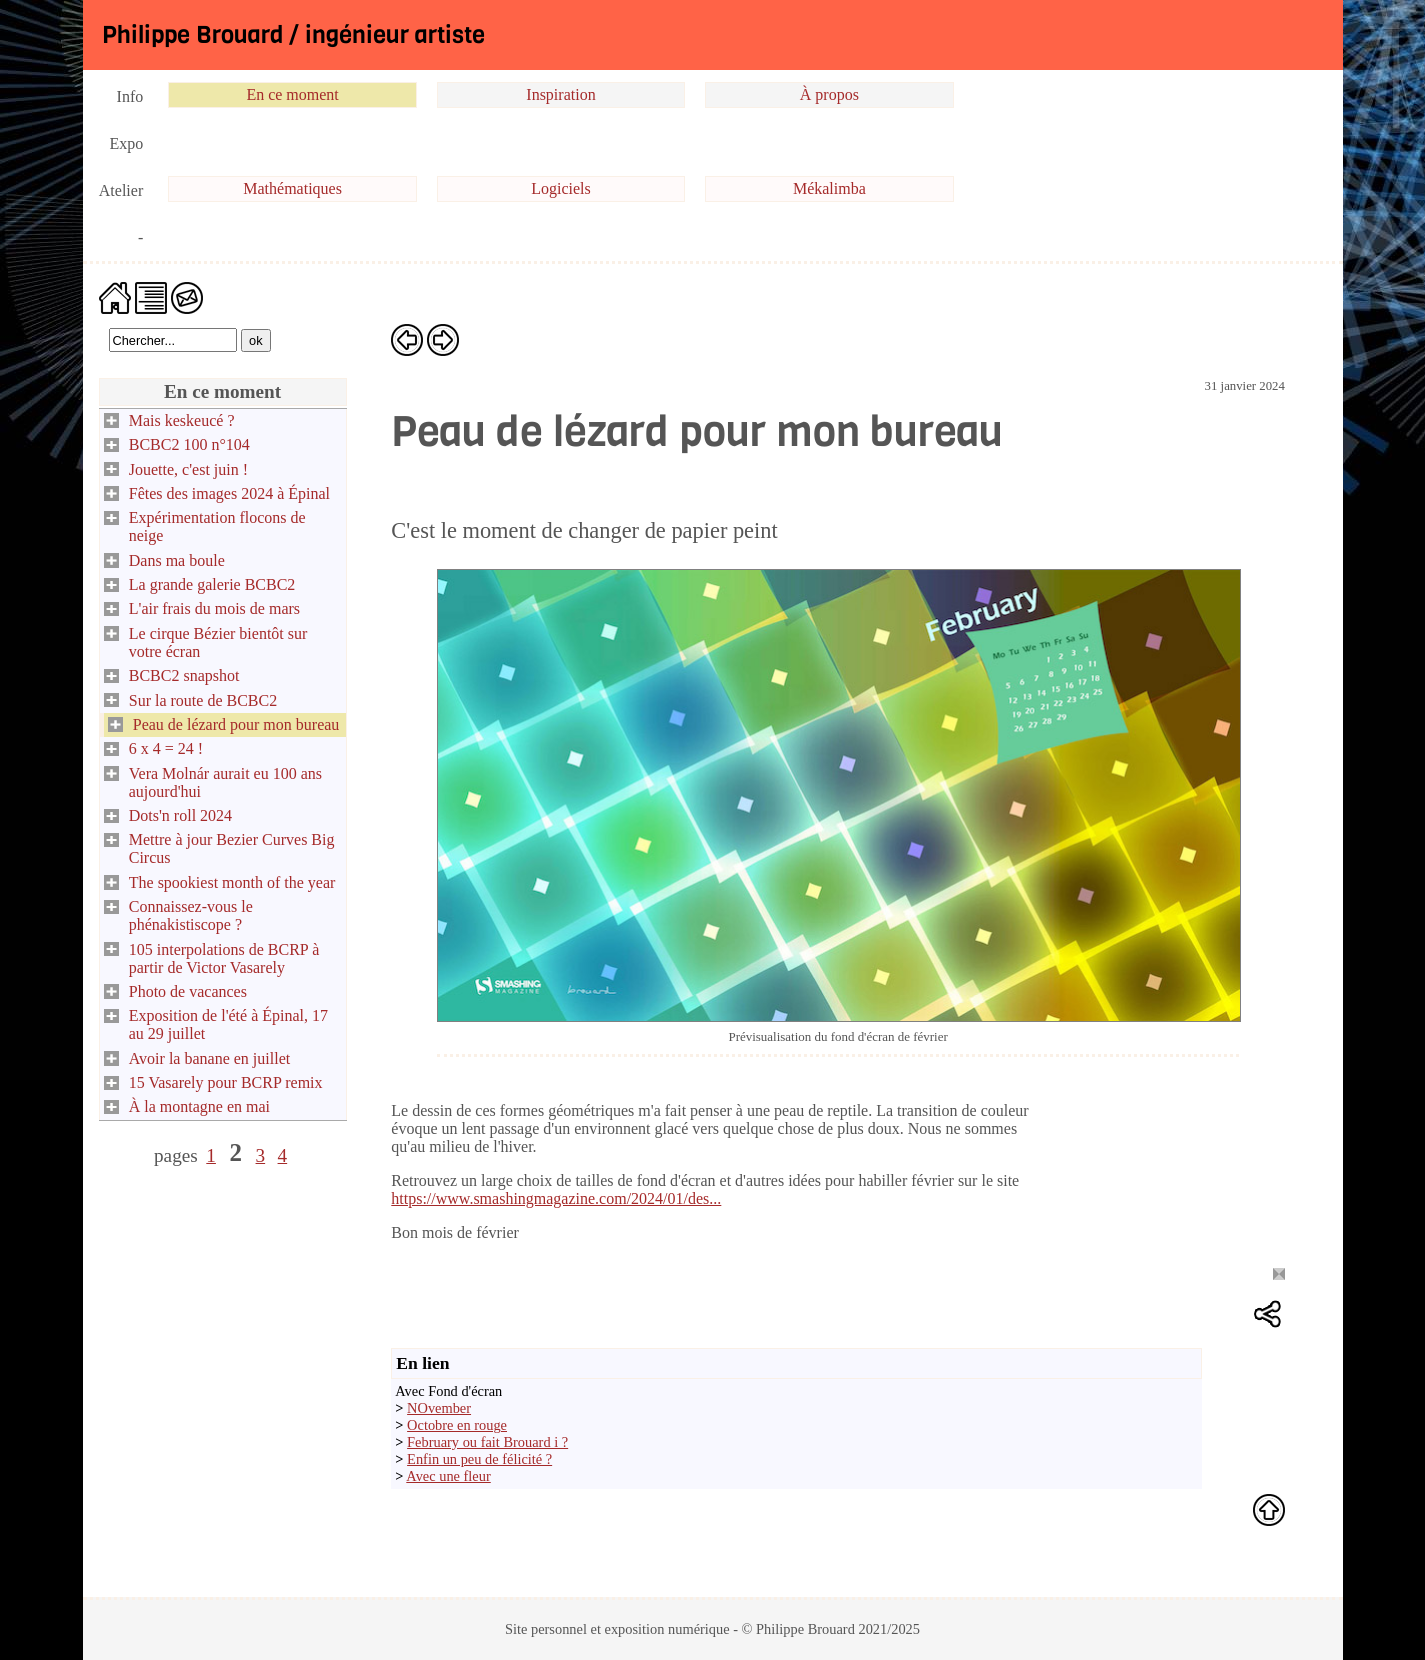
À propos (829, 94)
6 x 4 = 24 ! (166, 748)
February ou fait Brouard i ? (487, 1442)
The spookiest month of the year (232, 882)
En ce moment (292, 94)
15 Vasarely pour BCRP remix (226, 1082)
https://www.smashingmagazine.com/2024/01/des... (556, 1198)
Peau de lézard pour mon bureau (236, 724)
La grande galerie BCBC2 (212, 584)
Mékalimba (829, 188)
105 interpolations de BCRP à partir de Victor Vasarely (224, 958)
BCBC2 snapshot (184, 675)
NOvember (439, 1408)
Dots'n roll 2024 (180, 815)
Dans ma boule (177, 560)
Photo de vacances (188, 991)
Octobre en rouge (457, 1425)
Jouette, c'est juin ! (188, 469)
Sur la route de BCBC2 (203, 700)
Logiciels (561, 188)
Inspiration (560, 94)
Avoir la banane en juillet (209, 1058)
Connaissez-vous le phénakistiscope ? (191, 915)
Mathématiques (292, 188)
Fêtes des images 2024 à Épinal (229, 493)
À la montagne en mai (199, 1106)
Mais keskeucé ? (182, 420)
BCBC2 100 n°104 (189, 444)
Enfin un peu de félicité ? (479, 1459)
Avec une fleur (448, 1476)
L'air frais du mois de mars (214, 608)
